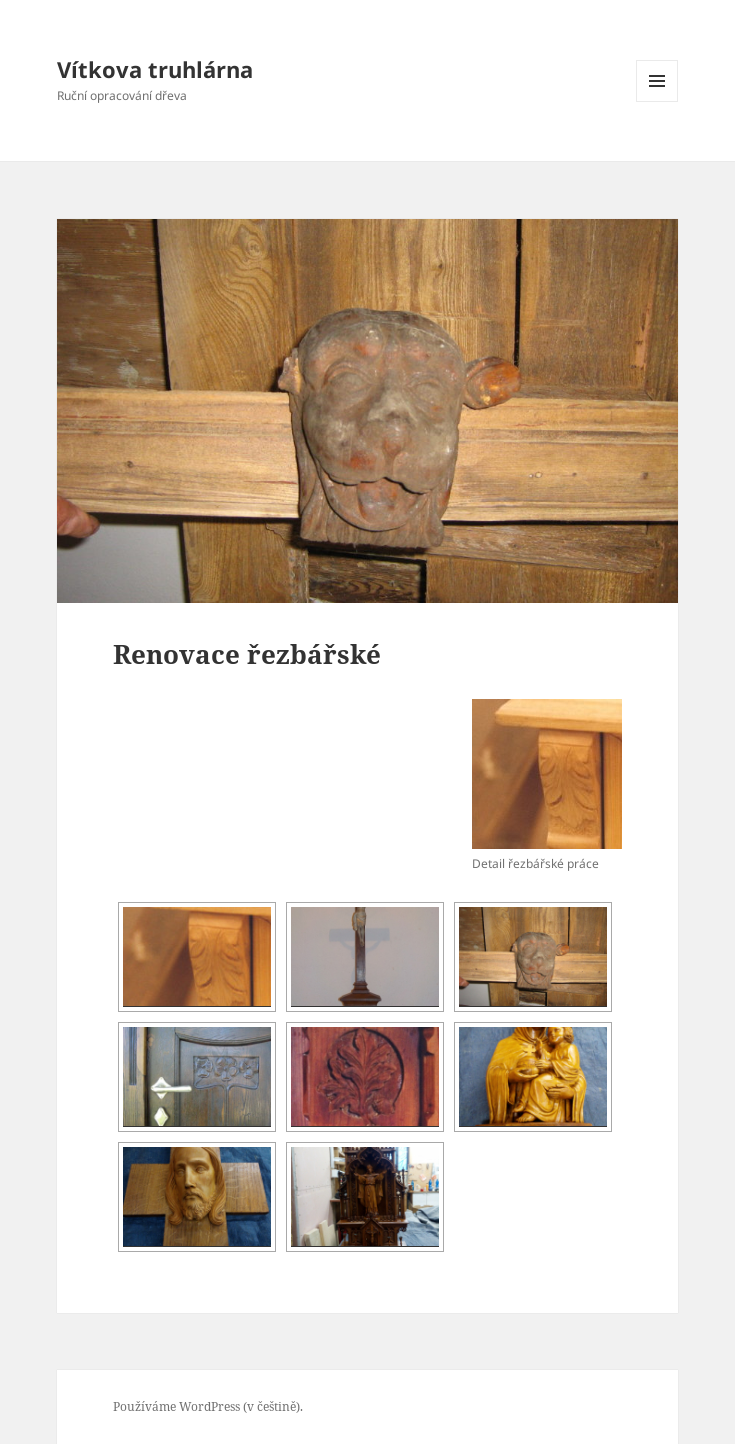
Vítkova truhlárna (155, 69)
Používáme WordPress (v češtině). (208, 1406)
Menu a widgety (657, 101)
